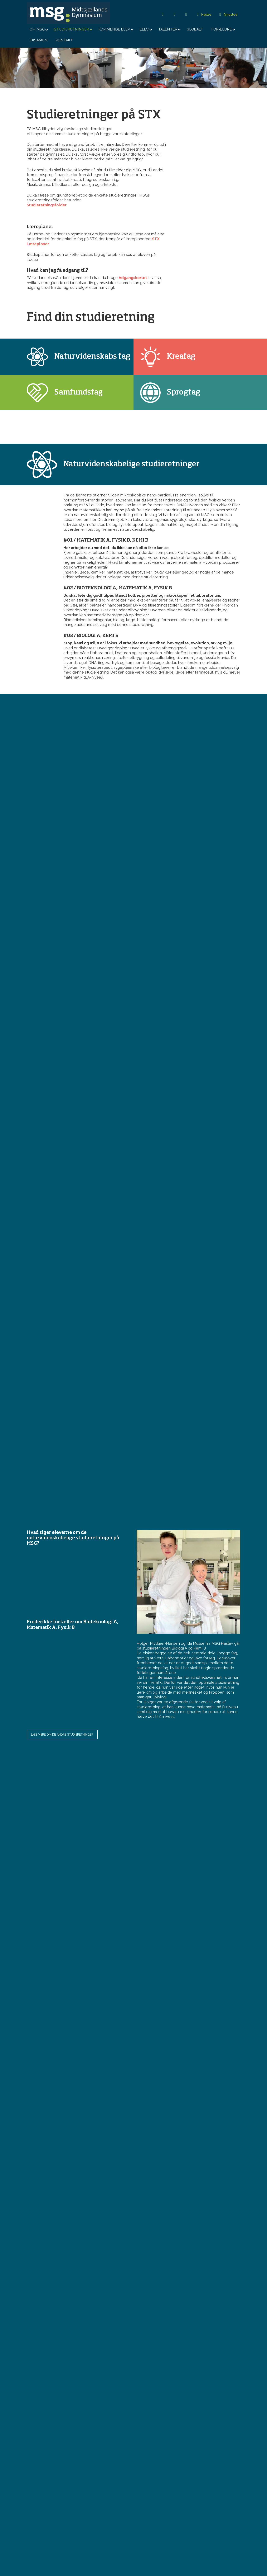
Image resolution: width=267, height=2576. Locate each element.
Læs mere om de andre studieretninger (62, 1734)
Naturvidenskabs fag (92, 356)
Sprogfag (183, 392)
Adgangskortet (133, 277)
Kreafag (181, 356)
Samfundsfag (78, 392)
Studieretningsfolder (47, 205)
